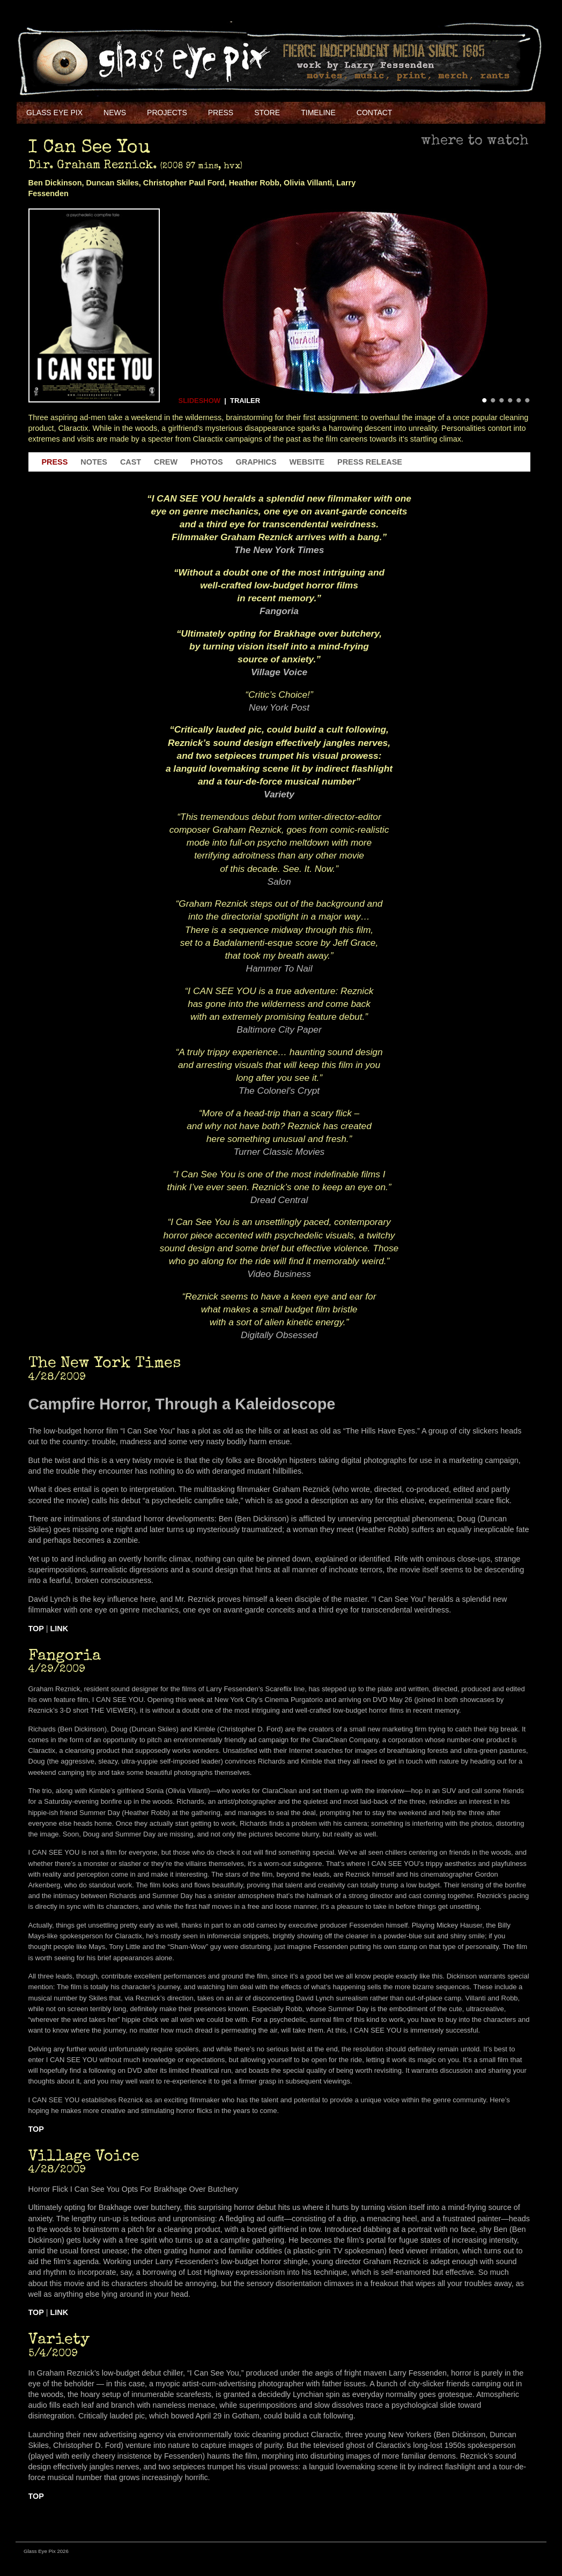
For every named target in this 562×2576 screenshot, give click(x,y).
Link (59, 1628)
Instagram (496, 113)
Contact (375, 112)
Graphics (256, 462)
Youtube (472, 113)
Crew (166, 462)
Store (267, 112)
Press (220, 112)
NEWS (114, 112)
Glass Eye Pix (54, 112)
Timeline (318, 112)
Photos (206, 462)
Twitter (448, 113)
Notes (93, 462)
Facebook (424, 113)
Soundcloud (520, 113)
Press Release (369, 462)
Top (36, 1628)
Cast (130, 462)
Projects (167, 112)
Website (307, 462)
